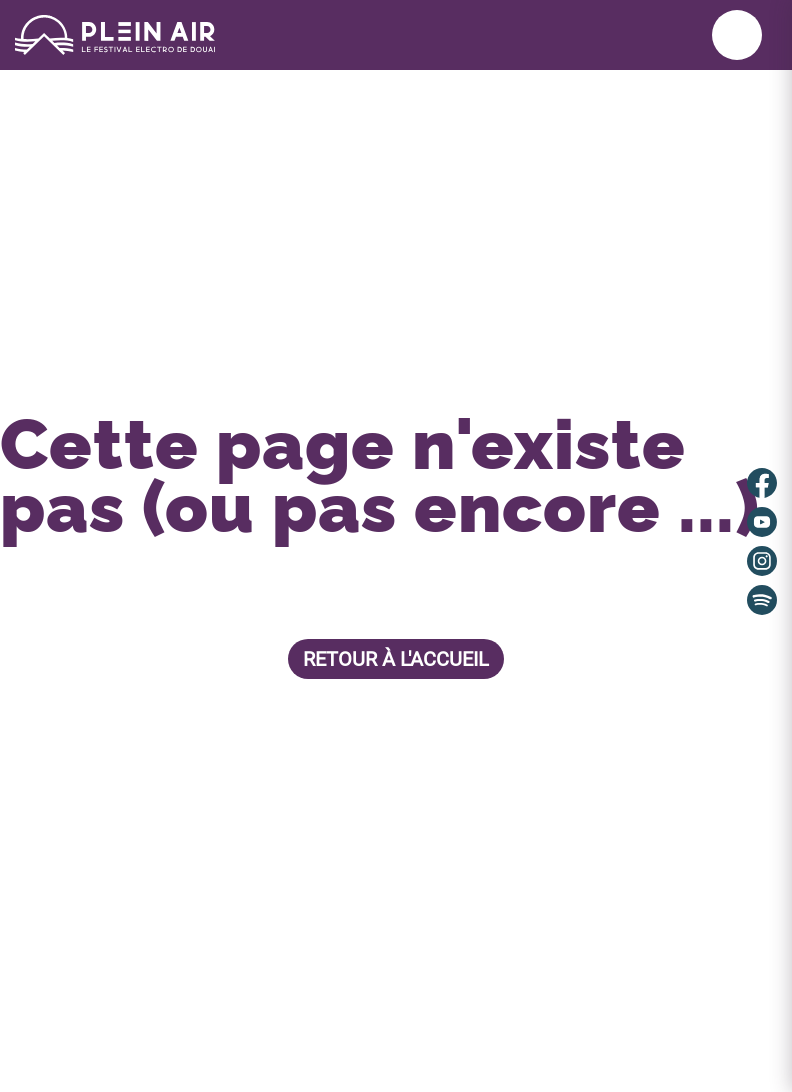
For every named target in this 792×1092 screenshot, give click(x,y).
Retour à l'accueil (396, 659)
